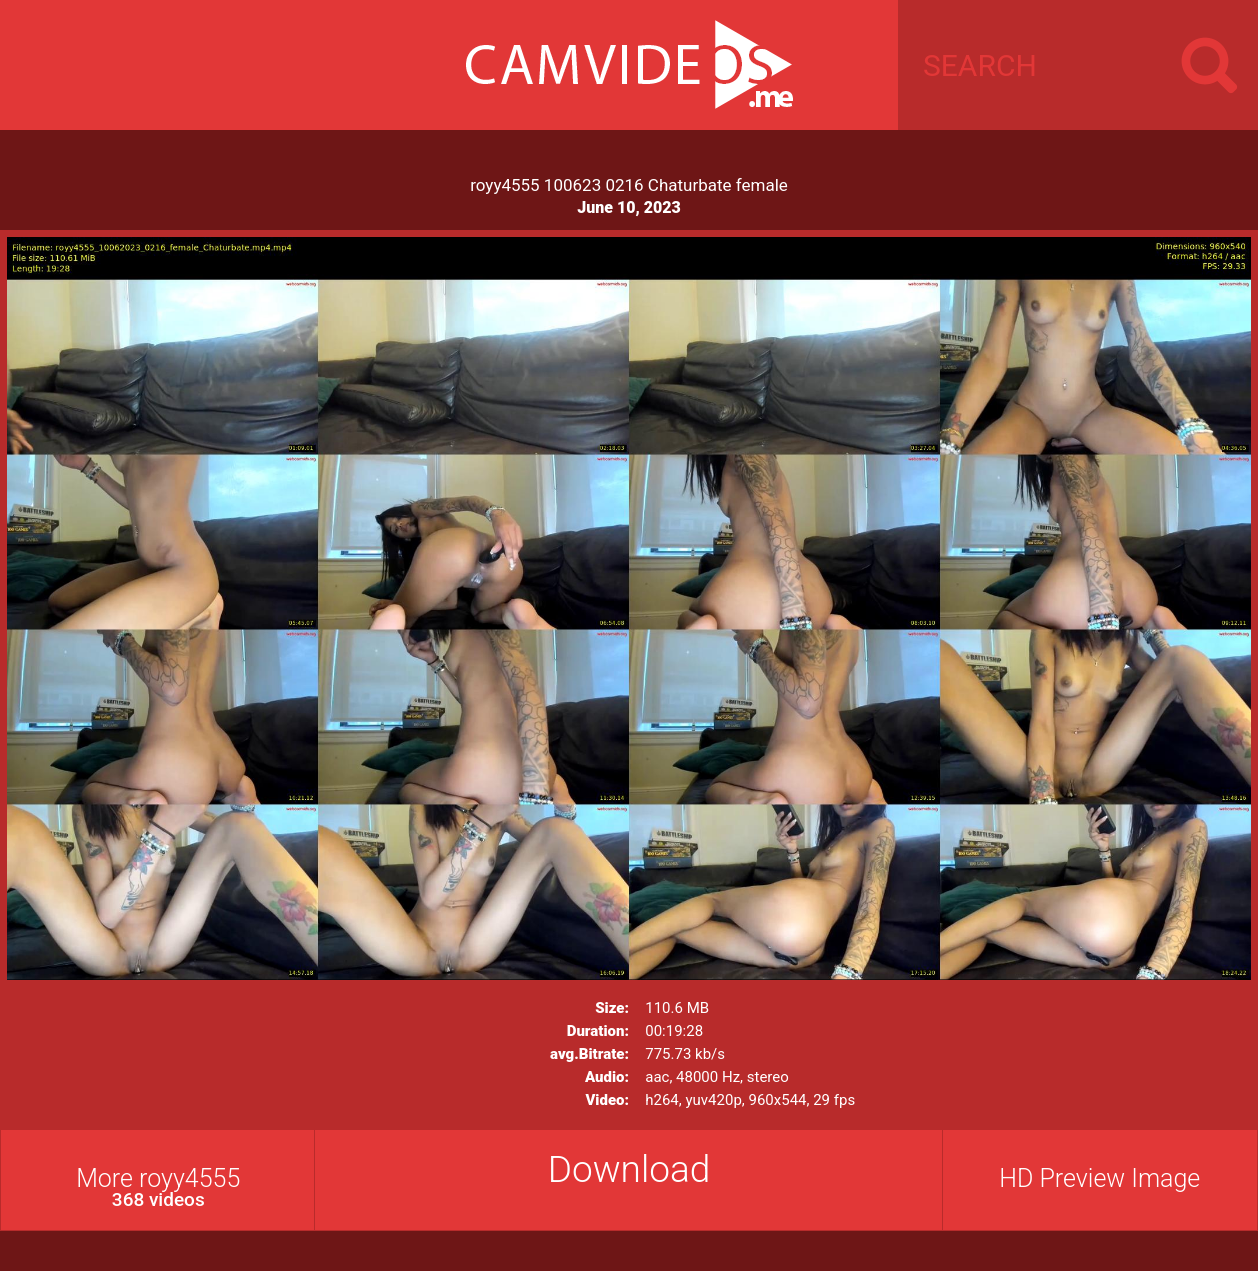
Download (629, 1169)
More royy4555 (158, 1187)
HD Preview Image (1099, 1178)
